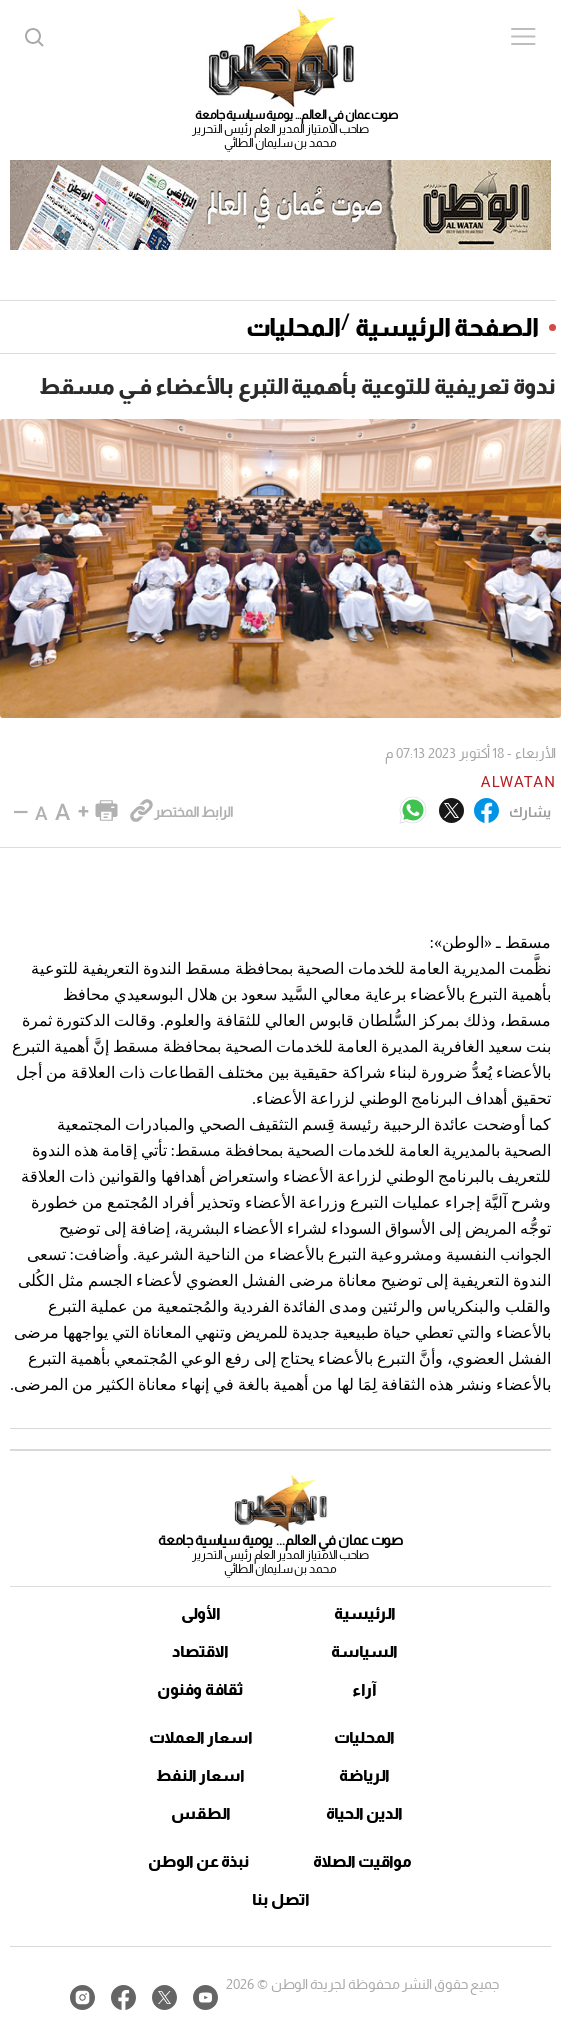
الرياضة (364, 1775)
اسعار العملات (201, 1737)
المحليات (293, 327)
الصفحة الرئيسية (447, 327)
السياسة (364, 1651)
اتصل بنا (281, 1899)
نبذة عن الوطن (198, 1861)
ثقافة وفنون (200, 1689)
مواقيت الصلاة (362, 1861)
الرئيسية (365, 1613)
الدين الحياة (364, 1813)
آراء (364, 1689)
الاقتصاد (200, 1651)
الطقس (201, 1813)
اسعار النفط (200, 1775)
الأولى (201, 1613)
